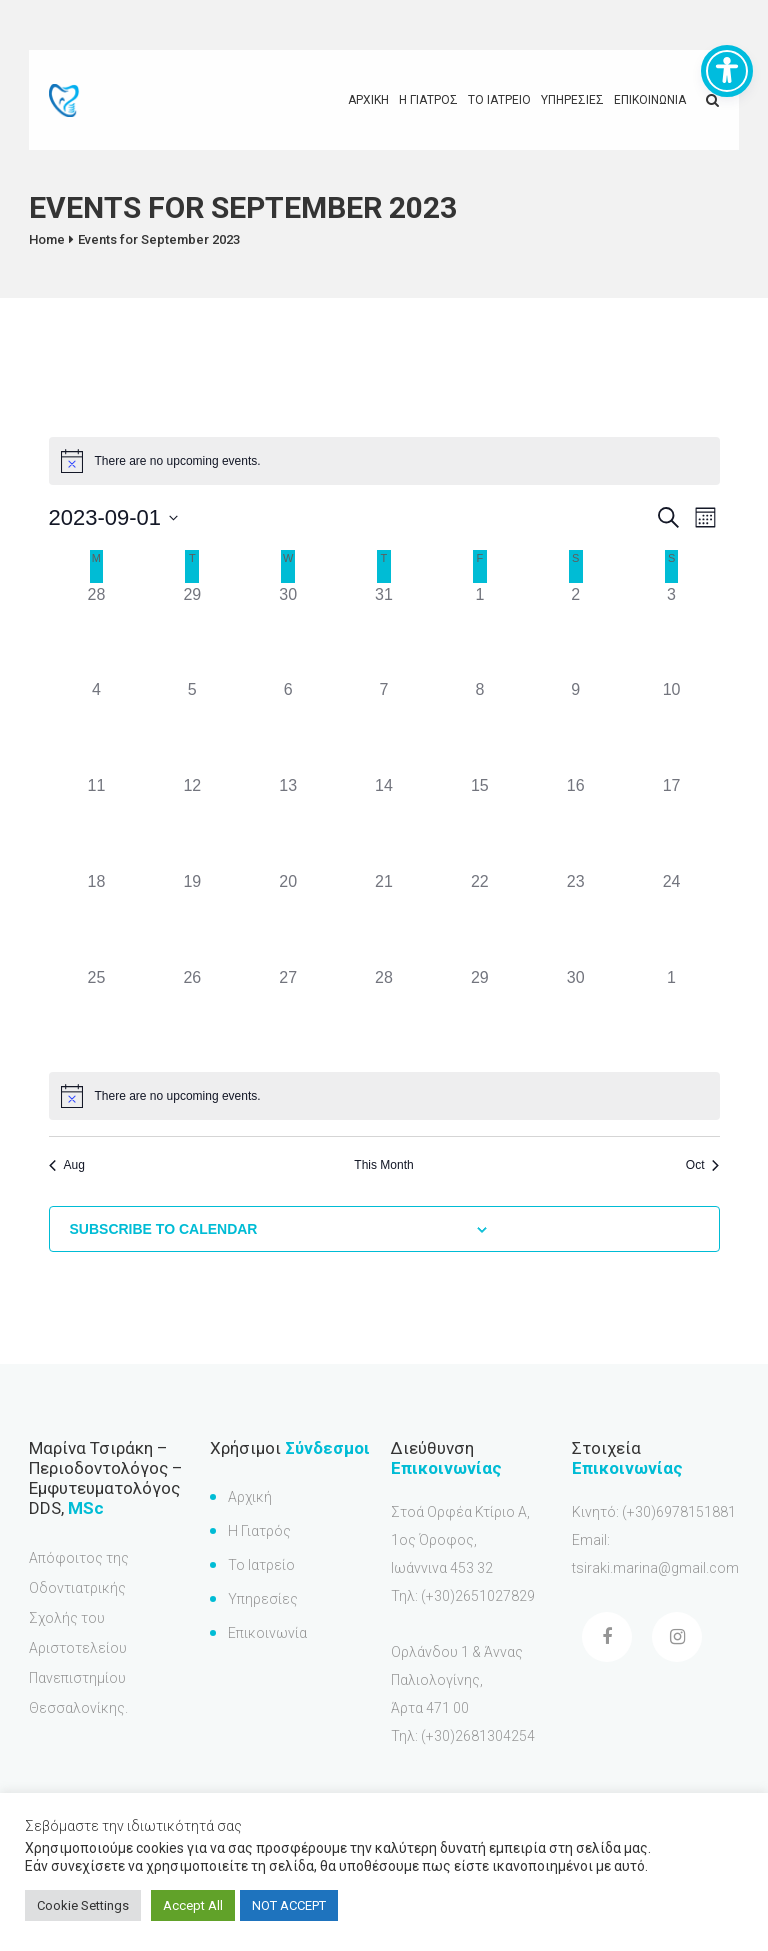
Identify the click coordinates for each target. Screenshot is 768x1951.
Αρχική (250, 1497)
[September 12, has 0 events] (192, 822)
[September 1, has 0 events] (480, 631)
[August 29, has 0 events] (192, 631)
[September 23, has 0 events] (576, 918)
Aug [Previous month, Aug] (67, 1165)
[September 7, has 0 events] (384, 726)
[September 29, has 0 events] (480, 1014)
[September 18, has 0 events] (97, 918)
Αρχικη (368, 100)
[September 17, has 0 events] (672, 822)
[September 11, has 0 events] (97, 822)
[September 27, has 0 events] (288, 1014)
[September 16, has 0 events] (576, 822)
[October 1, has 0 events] (672, 1014)
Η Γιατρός (259, 1531)
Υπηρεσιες (572, 100)
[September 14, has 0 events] (384, 822)
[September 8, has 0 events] (480, 726)
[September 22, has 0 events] (480, 918)
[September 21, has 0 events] (384, 918)
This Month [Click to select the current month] (383, 1165)
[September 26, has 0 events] (192, 1014)
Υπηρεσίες (263, 1599)
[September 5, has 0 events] (192, 726)
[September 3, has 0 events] (672, 631)
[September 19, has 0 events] (192, 918)
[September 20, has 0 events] (288, 918)
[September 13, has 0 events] (288, 822)
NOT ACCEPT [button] (289, 1905)
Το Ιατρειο (499, 100)
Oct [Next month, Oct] (703, 1165)
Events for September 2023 (159, 239)
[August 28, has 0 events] (97, 631)
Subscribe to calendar (164, 1229)
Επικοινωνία (267, 1633)
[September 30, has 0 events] (576, 1014)
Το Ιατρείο (261, 1565)
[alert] (384, 461)
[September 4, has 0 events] (97, 726)
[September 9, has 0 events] (576, 726)
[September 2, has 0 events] (576, 631)
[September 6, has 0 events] (288, 726)
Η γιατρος (428, 100)
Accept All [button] (193, 1905)
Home (47, 239)
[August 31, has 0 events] (384, 631)
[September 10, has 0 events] (672, 726)
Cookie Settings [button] (83, 1905)
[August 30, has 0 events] (288, 631)
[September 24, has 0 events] (672, 918)
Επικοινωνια (650, 100)
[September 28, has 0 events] (384, 1014)
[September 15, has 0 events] (480, 822)
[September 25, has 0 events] (97, 1014)
